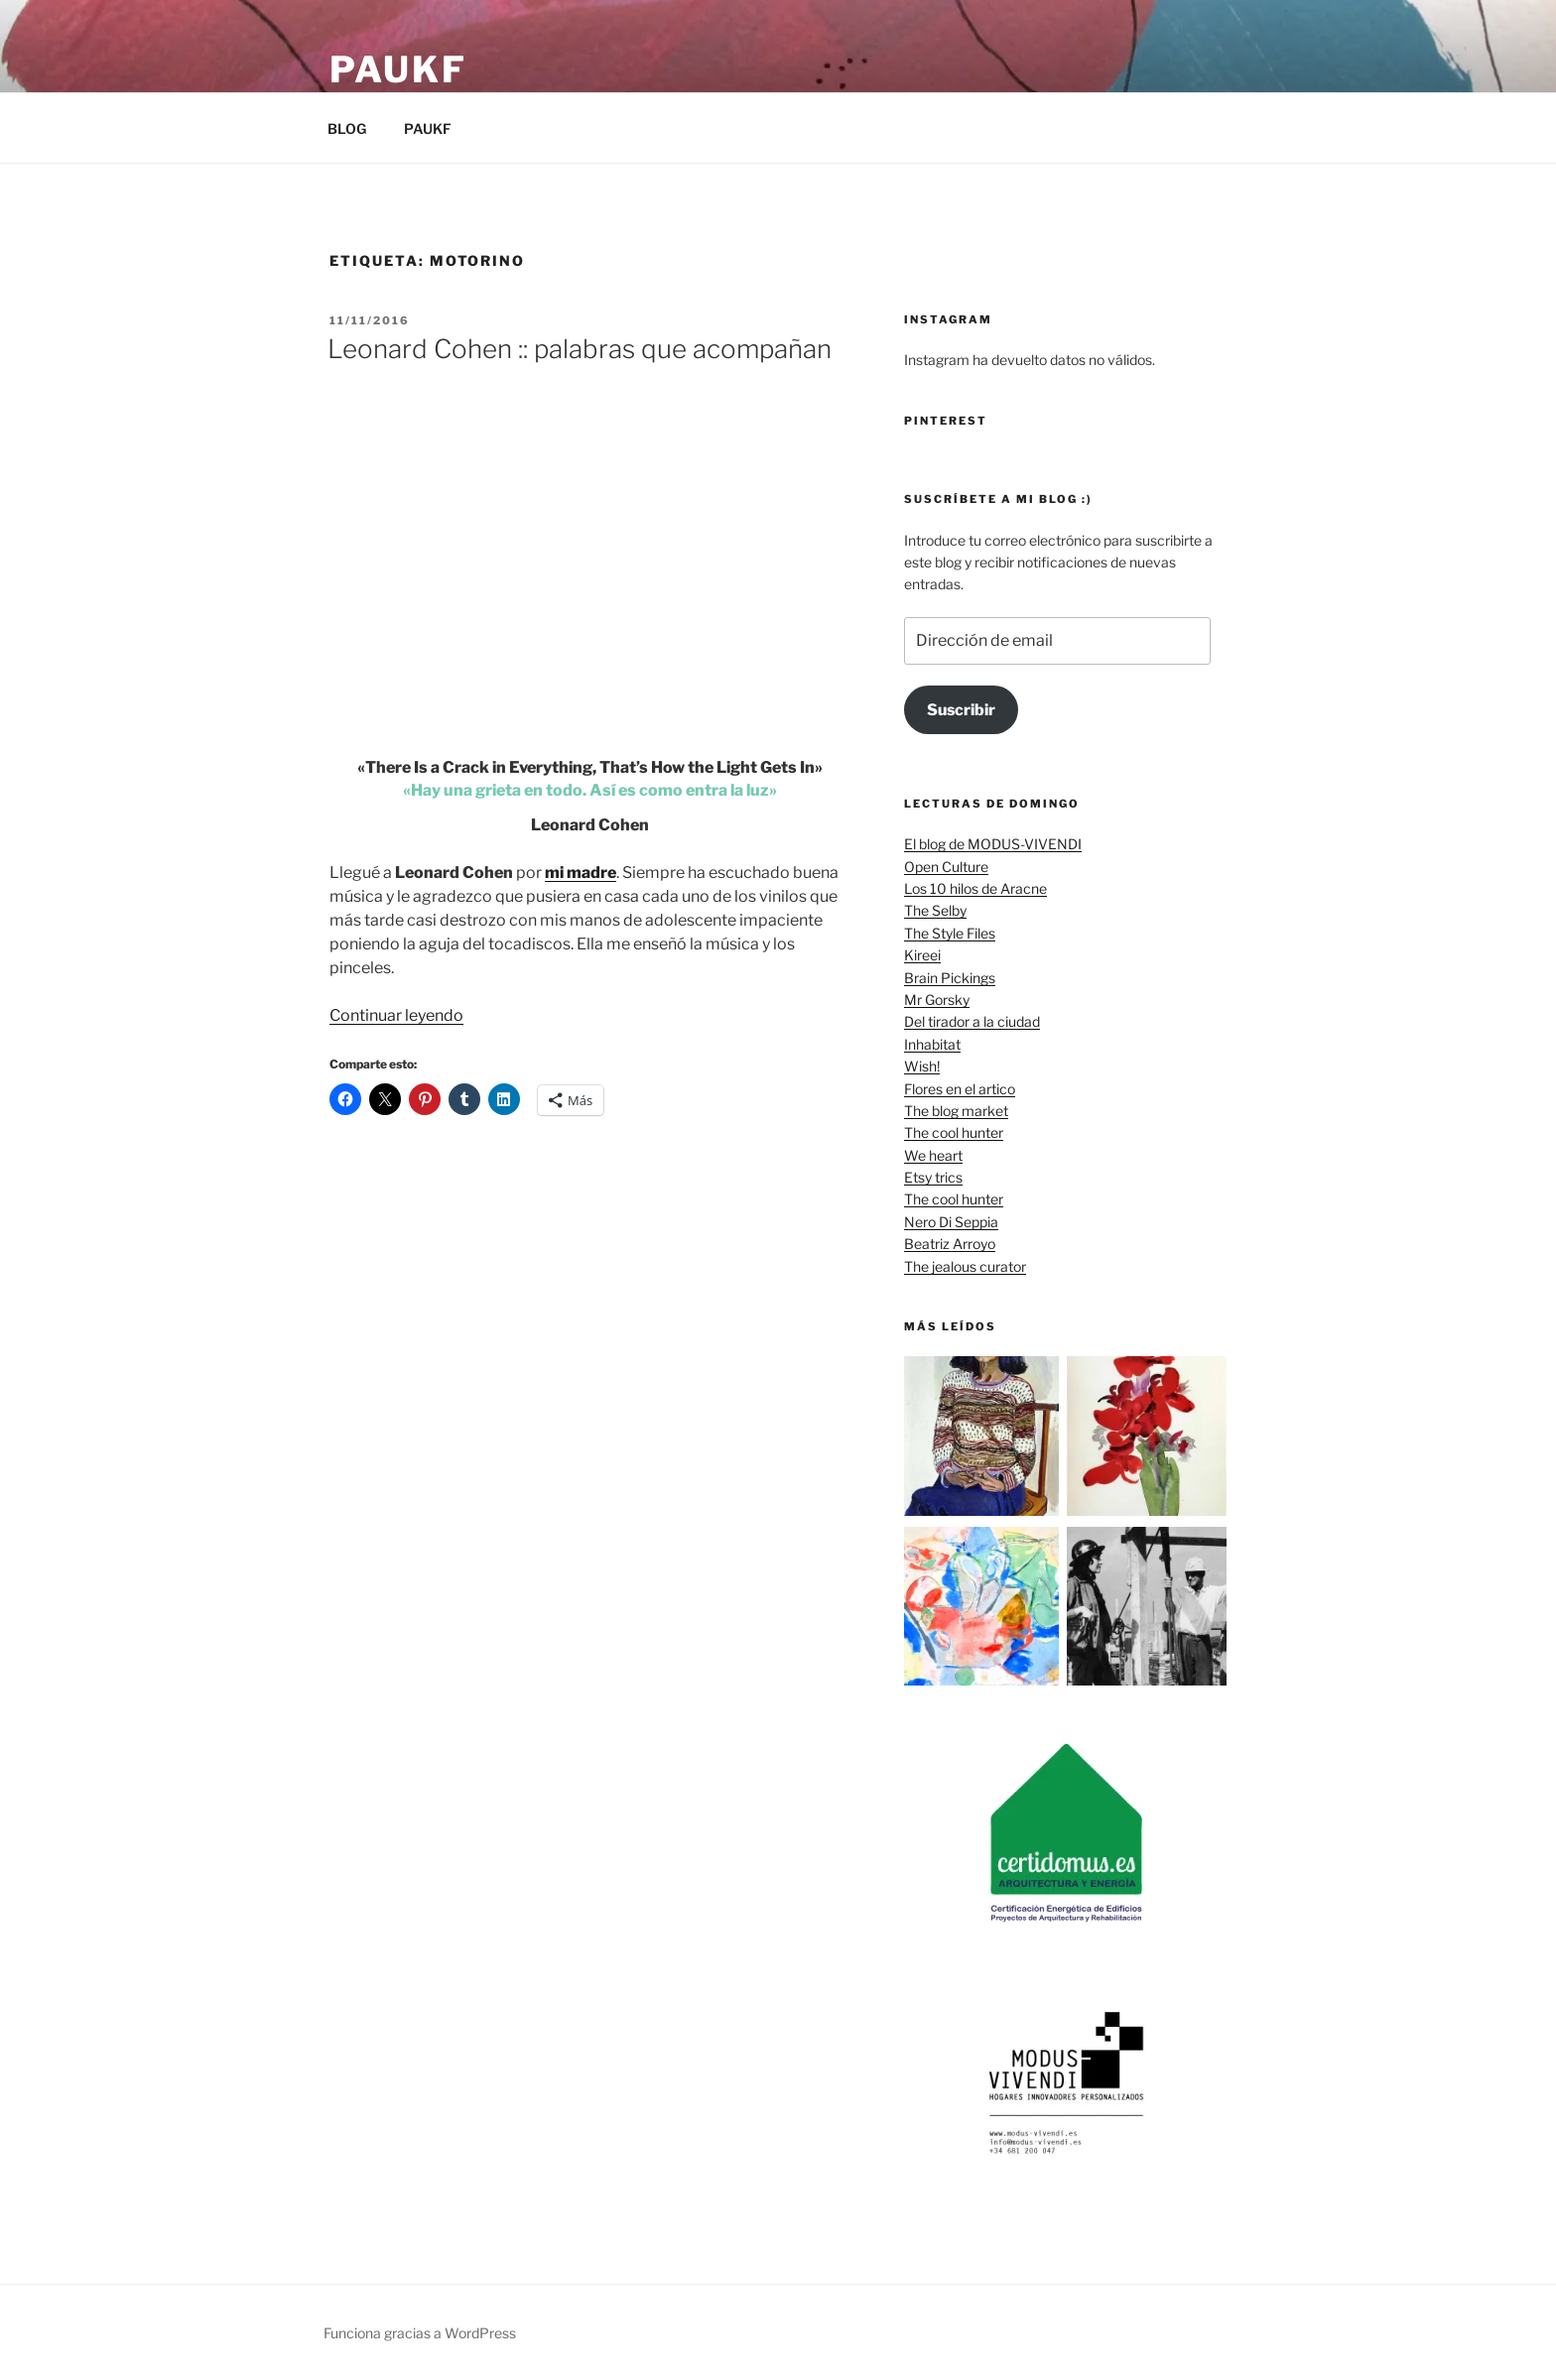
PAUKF (428, 128)
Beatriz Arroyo (949, 1243)
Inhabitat (932, 1044)
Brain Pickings (949, 977)
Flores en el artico (959, 1088)
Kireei (922, 954)
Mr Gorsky (937, 999)
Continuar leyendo (396, 1015)
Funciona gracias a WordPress (420, 2332)
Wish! (922, 1066)
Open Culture (946, 866)
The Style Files (949, 933)
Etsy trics (933, 1177)
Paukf (397, 69)
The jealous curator (965, 1266)
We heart (933, 1155)
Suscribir (961, 709)
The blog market (956, 1110)
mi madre (580, 872)
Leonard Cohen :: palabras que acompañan (579, 348)
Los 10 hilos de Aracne (975, 888)
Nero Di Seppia (951, 1221)
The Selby (935, 910)
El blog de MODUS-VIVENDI (993, 843)
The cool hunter (953, 1132)
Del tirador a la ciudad (972, 1021)
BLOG (346, 128)
